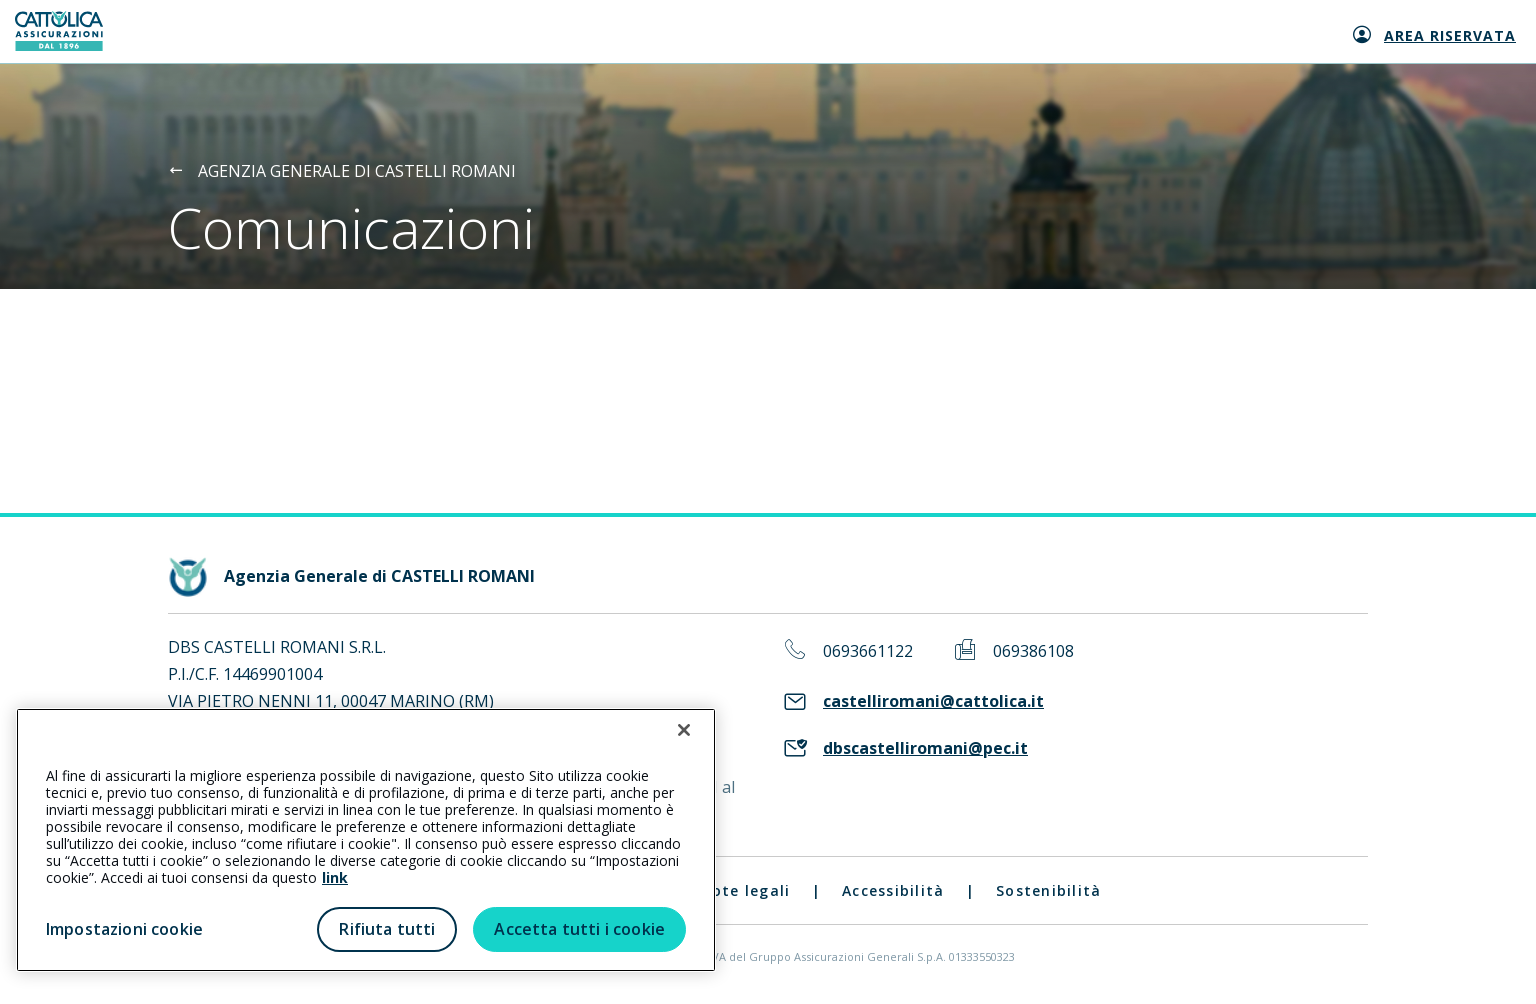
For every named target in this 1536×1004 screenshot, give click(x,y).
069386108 (1033, 651)
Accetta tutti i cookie (579, 929)
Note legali (745, 890)
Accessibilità (893, 890)
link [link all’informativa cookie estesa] (335, 877)
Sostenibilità (1048, 890)
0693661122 (868, 651)
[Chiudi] (684, 730)
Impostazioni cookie (124, 929)
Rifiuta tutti (387, 929)
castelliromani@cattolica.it (933, 701)
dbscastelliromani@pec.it (925, 748)
